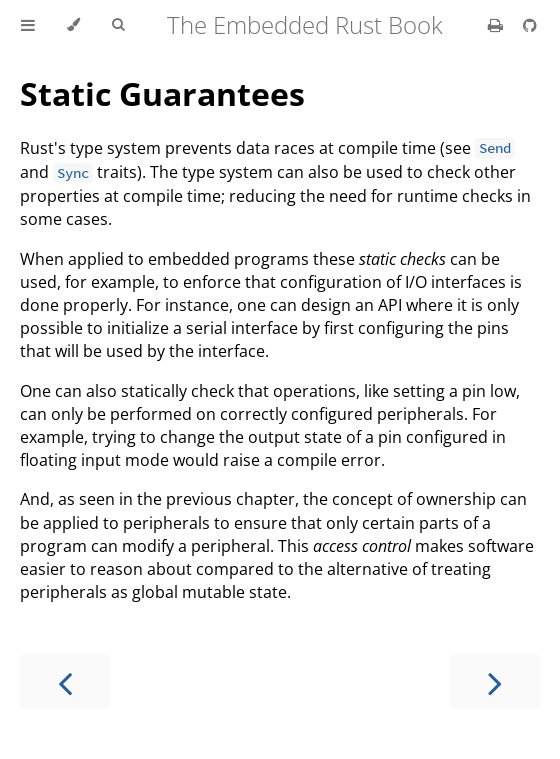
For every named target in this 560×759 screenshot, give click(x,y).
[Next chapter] (495, 681)
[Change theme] (73, 25)
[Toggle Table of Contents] (28, 25)
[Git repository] (530, 25)
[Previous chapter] (65, 681)
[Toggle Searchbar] (118, 25)
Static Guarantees (162, 93)
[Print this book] (497, 25)
